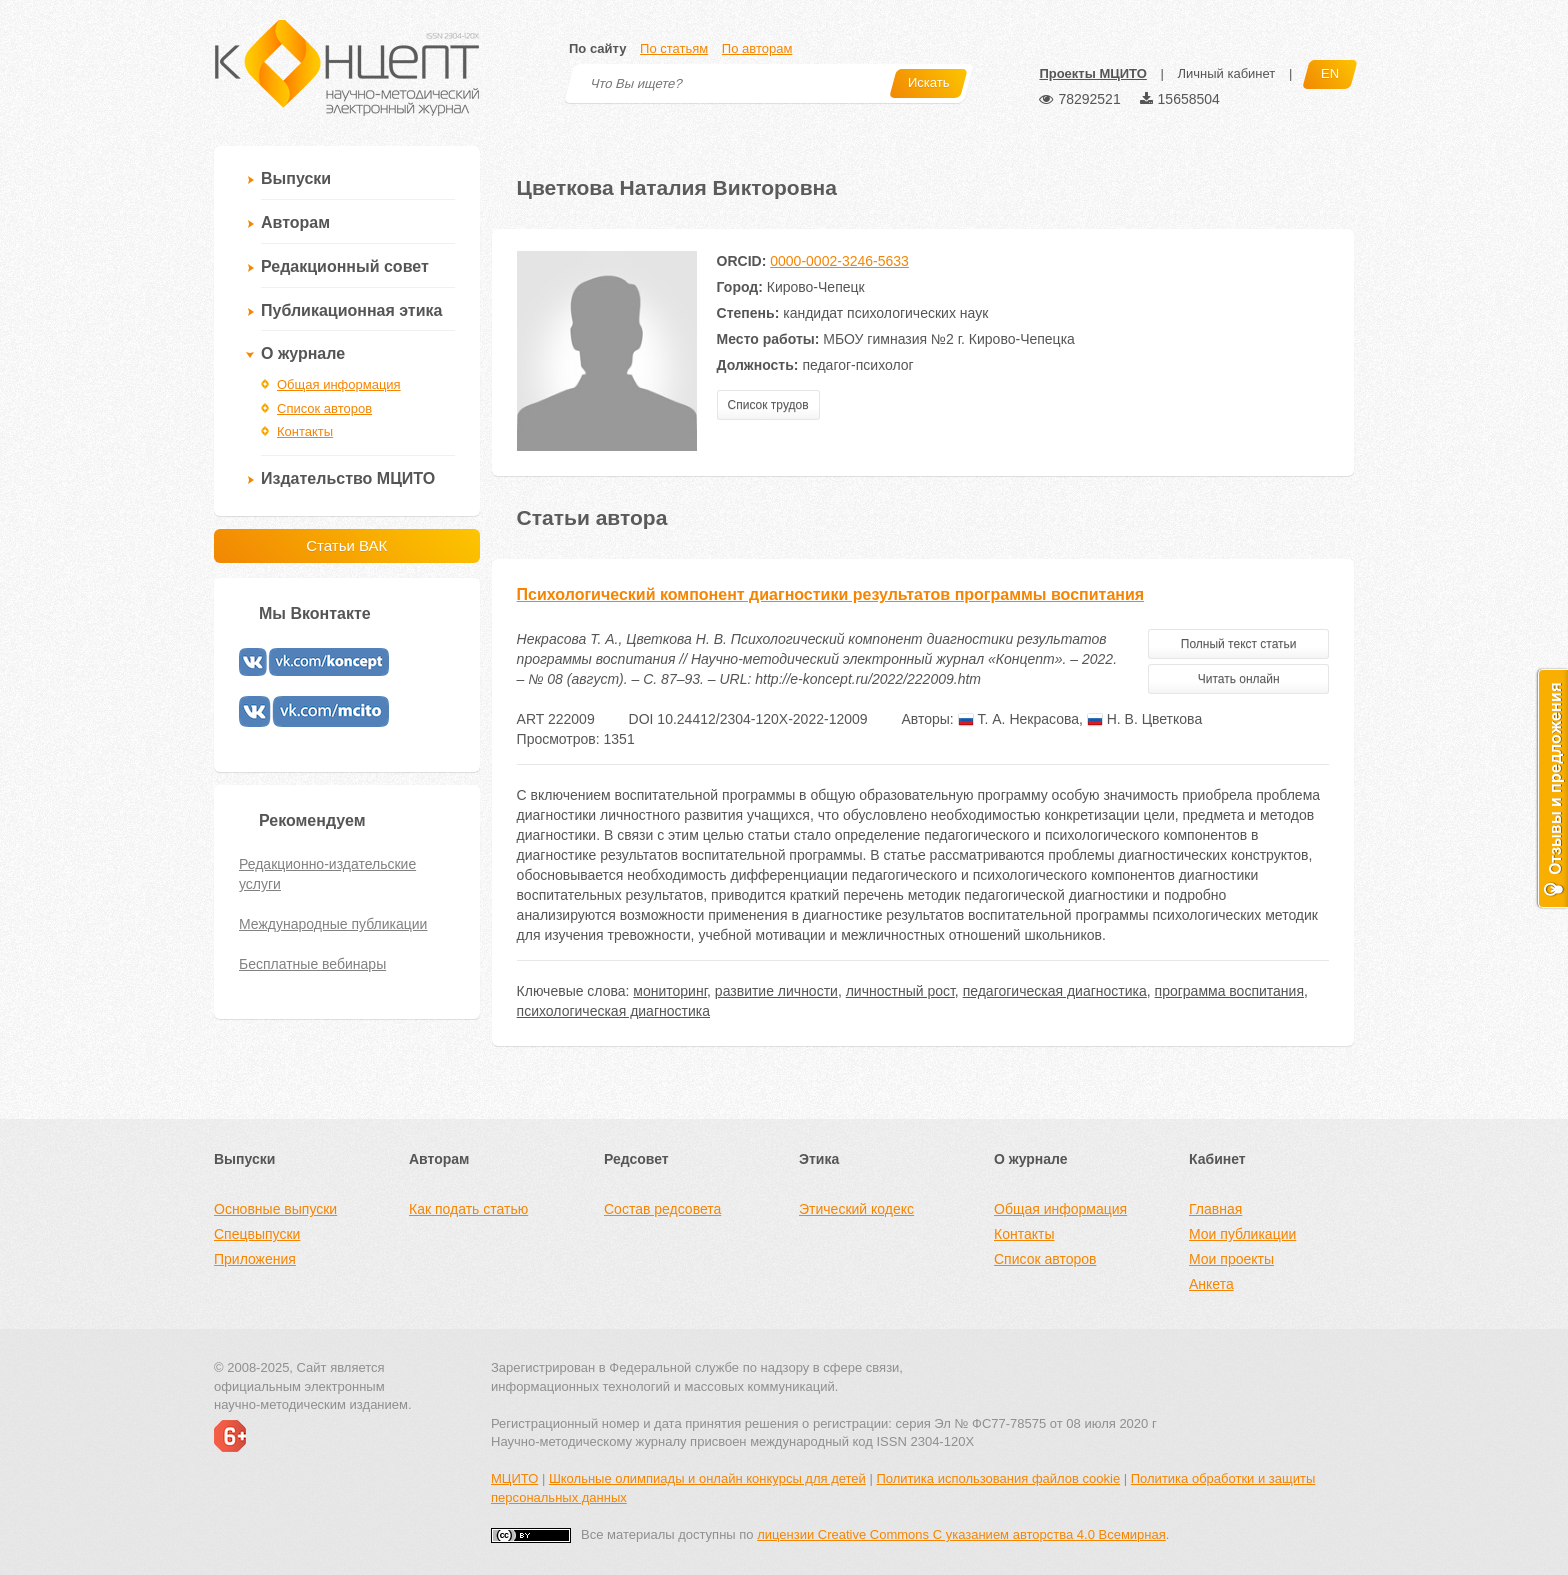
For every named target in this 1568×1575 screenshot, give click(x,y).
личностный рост (900, 991)
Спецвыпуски (257, 1234)
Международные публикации (333, 924)
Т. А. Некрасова (1018, 719)
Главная (1215, 1209)
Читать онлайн (1239, 679)
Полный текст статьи (1239, 644)
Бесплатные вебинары (312, 964)
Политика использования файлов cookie (998, 1478)
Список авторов (324, 408)
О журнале (303, 353)
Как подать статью (468, 1209)
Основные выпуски (275, 1209)
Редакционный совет (345, 266)
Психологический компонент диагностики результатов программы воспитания (831, 594)
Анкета (1211, 1284)
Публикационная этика (351, 310)
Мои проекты (1231, 1259)
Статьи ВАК (346, 545)
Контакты (305, 431)
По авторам (757, 48)
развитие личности (776, 991)
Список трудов (768, 405)
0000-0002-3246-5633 (839, 261)
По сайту (597, 48)
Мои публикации (1242, 1234)
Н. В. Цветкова (1144, 719)
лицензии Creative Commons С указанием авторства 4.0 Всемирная (961, 1534)
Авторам (295, 222)
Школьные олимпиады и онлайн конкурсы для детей (707, 1478)
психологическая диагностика (613, 1011)
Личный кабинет (1226, 73)
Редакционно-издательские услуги (327, 874)
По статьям (674, 48)
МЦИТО (514, 1478)
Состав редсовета (662, 1209)
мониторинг (670, 991)
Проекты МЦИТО (1092, 73)
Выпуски (296, 178)
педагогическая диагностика (1055, 991)
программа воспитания (1229, 991)
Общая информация (339, 384)
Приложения (255, 1259)
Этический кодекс (856, 1209)
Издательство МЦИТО (348, 478)
